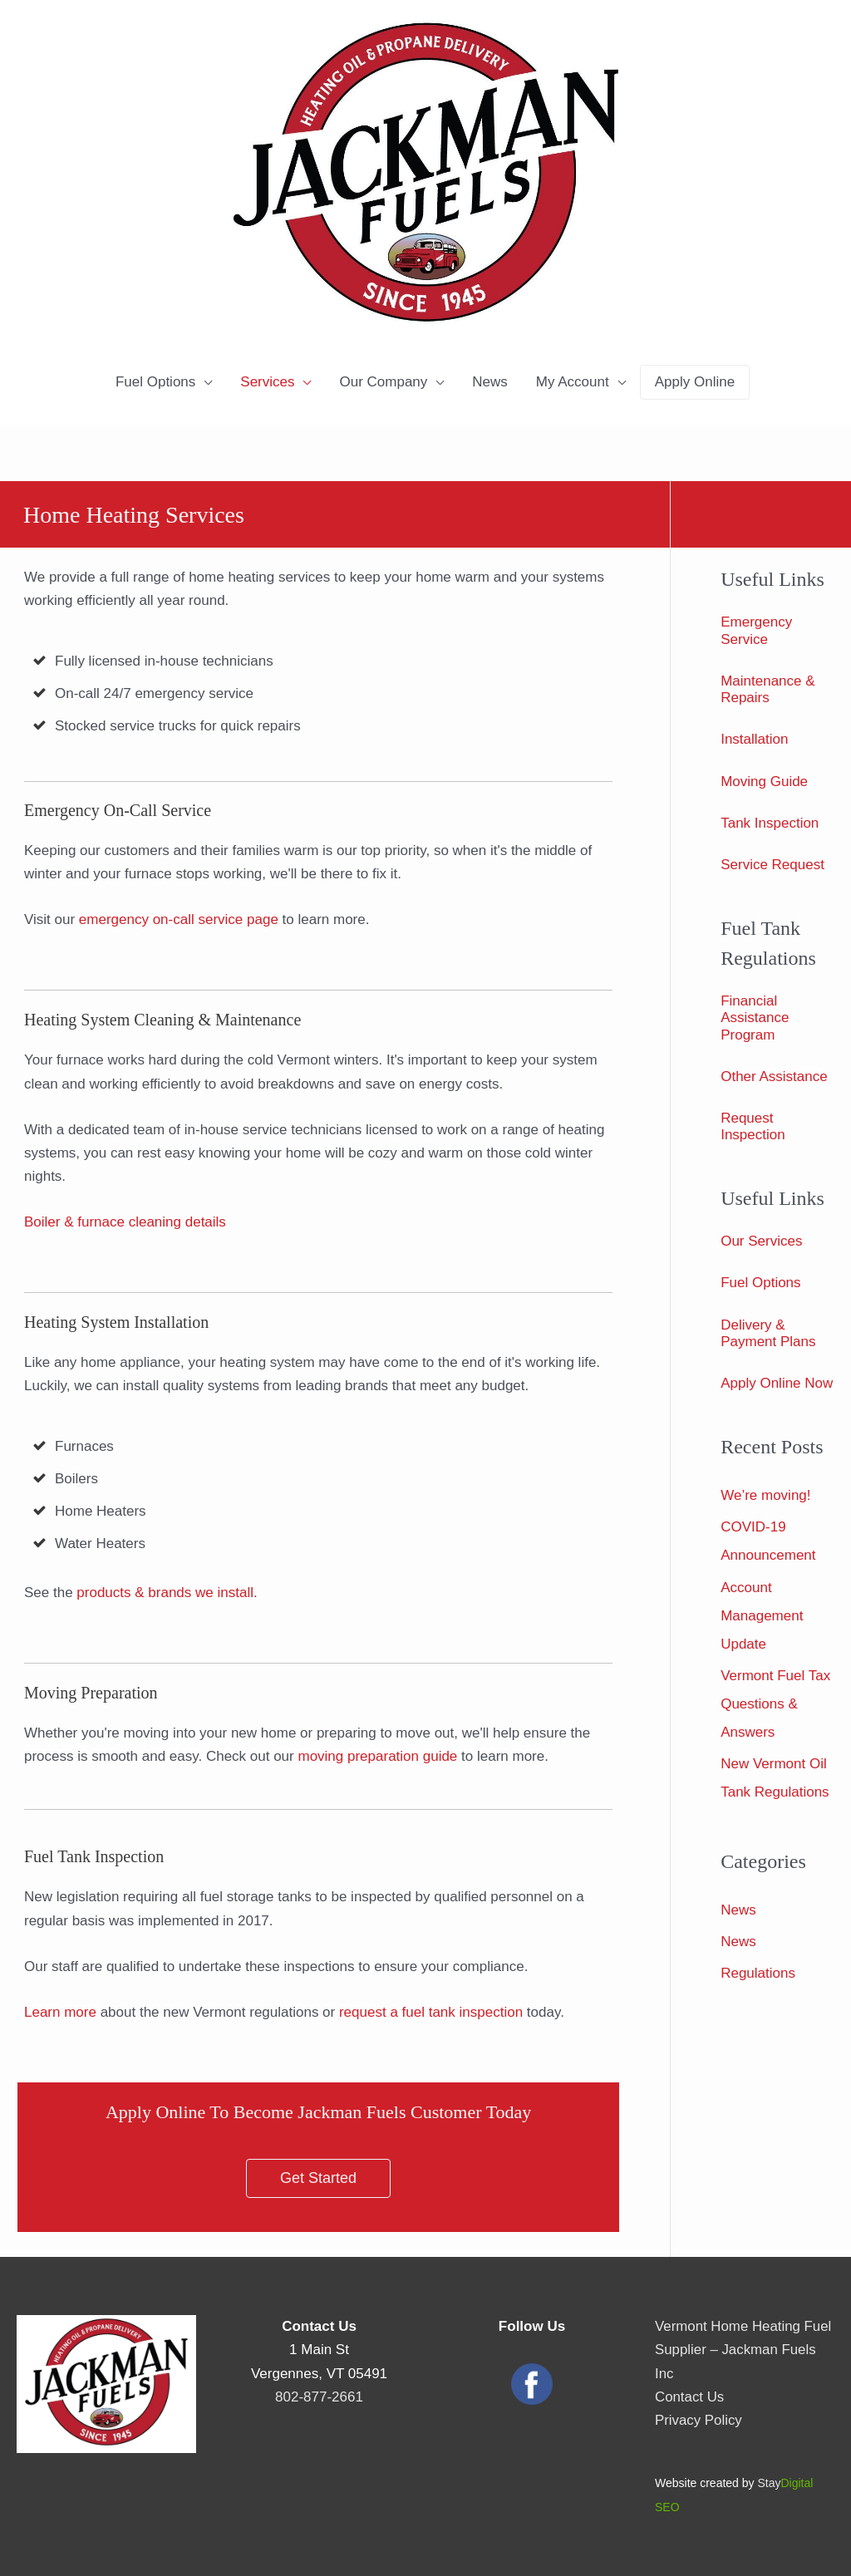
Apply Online (695, 382)
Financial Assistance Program (755, 1018)
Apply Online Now (777, 1383)
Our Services (761, 1241)
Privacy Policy (699, 2420)
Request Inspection (753, 1126)
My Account (572, 382)
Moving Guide (764, 781)
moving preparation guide (377, 1756)
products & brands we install (164, 1592)
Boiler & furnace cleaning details (125, 1222)
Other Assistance (774, 1076)
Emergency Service (756, 630)
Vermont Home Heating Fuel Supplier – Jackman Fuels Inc (744, 2349)
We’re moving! (765, 1495)
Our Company (383, 382)
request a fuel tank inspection (431, 2012)
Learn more (60, 2012)
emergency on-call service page (178, 919)
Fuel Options (155, 382)
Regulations (758, 1973)
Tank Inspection (770, 823)
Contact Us (690, 2397)
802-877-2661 (319, 2397)
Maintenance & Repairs (767, 689)
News (490, 382)
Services (267, 382)
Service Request (772, 865)
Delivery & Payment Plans (768, 1333)
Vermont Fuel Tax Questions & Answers (775, 1704)
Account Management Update (762, 1616)
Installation (754, 739)
